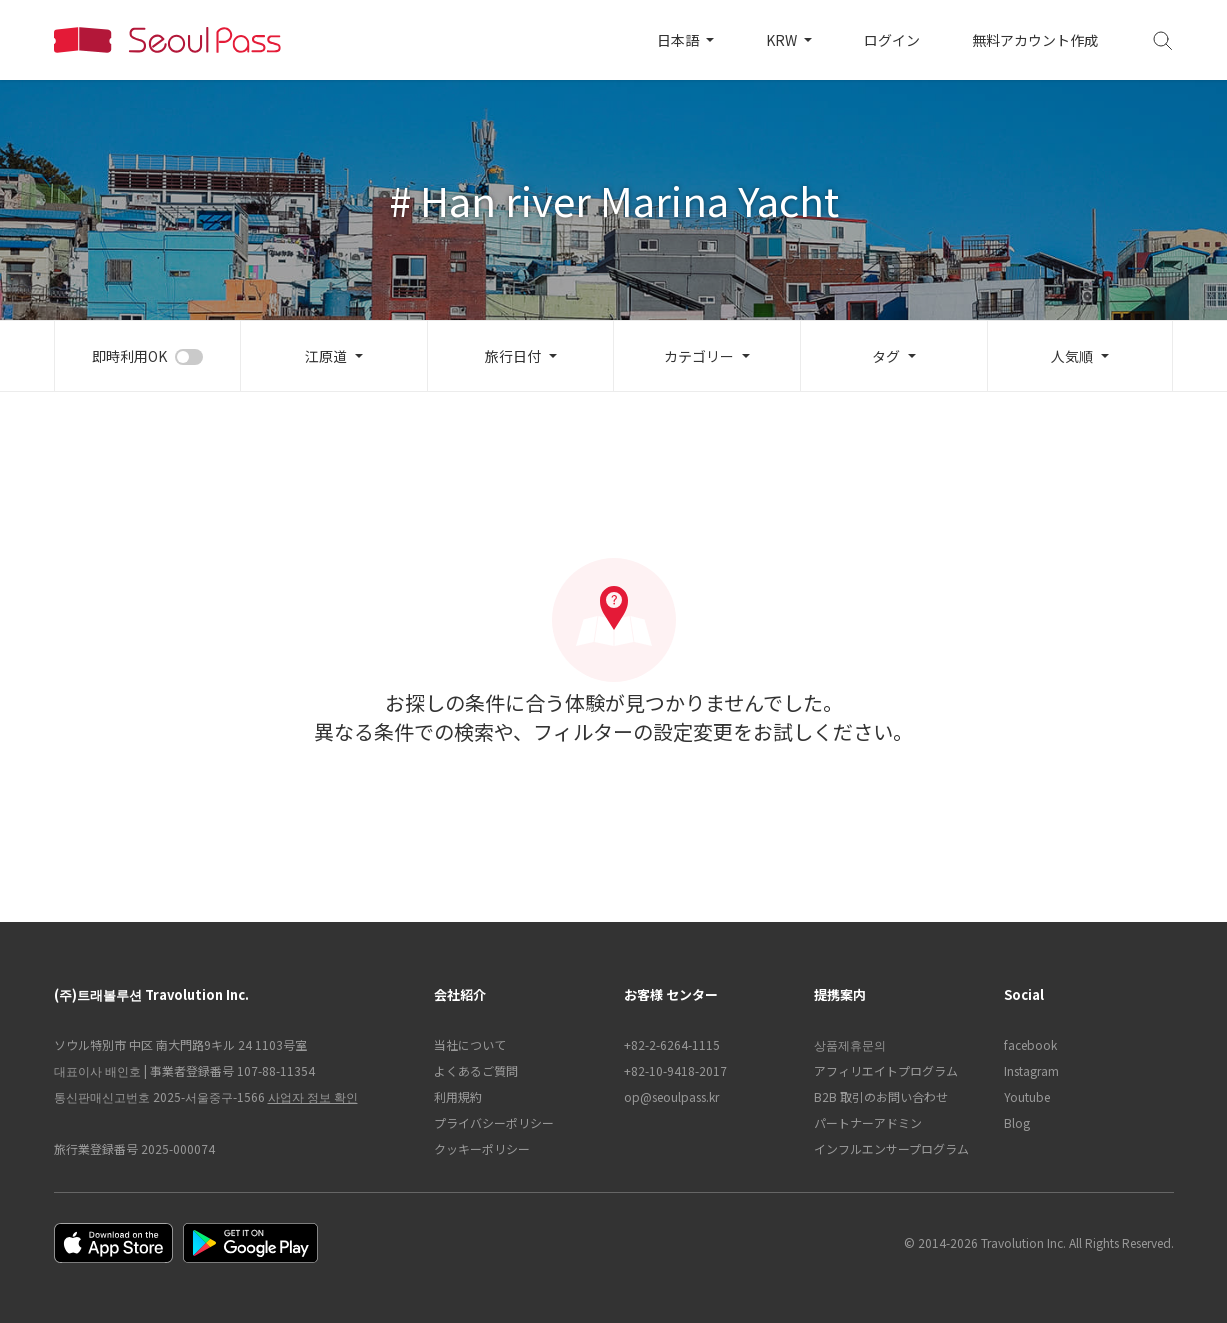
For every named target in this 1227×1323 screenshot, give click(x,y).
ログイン (892, 40)
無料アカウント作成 (1035, 40)
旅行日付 (513, 356)
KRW (783, 40)
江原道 (326, 356)
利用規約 (458, 1096)
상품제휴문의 (850, 1044)
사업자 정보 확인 (313, 1096)
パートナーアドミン (868, 1122)
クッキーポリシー (482, 1148)
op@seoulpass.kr (671, 1096)
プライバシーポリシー (494, 1122)
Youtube (1027, 1096)
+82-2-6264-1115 (672, 1044)
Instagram (1031, 1070)
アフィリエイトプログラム (886, 1070)
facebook (1030, 1044)
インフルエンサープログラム (891, 1148)
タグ (886, 356)
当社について (470, 1044)
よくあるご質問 (476, 1070)
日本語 (679, 40)
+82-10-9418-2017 (675, 1070)
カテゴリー (699, 356)
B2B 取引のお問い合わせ (881, 1096)
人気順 (1072, 356)
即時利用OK (129, 356)
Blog (1017, 1122)
